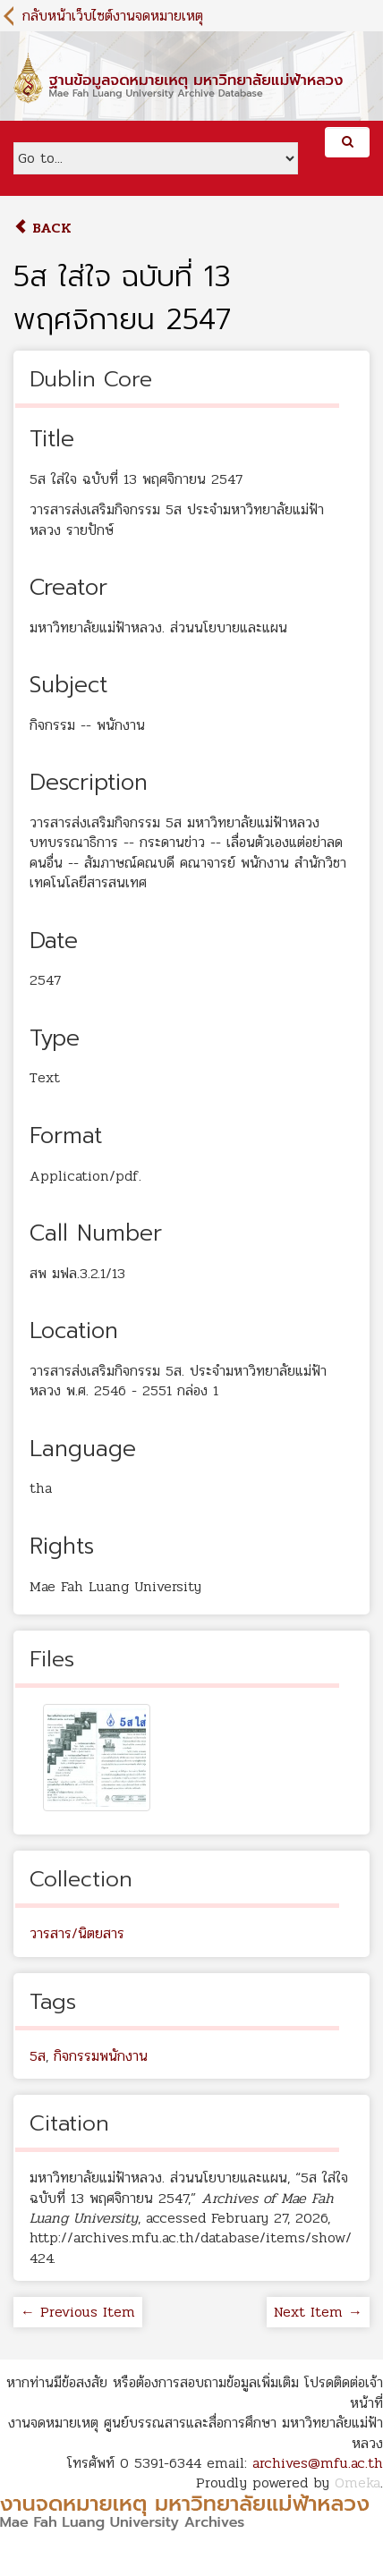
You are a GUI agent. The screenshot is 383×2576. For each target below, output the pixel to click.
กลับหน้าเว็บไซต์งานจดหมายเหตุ (112, 15)
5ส (38, 2056)
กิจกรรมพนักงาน (101, 2056)
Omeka (357, 2482)
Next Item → (318, 2312)
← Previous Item (78, 2312)
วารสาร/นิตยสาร (77, 1933)
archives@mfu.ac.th (317, 2463)
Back (42, 227)
